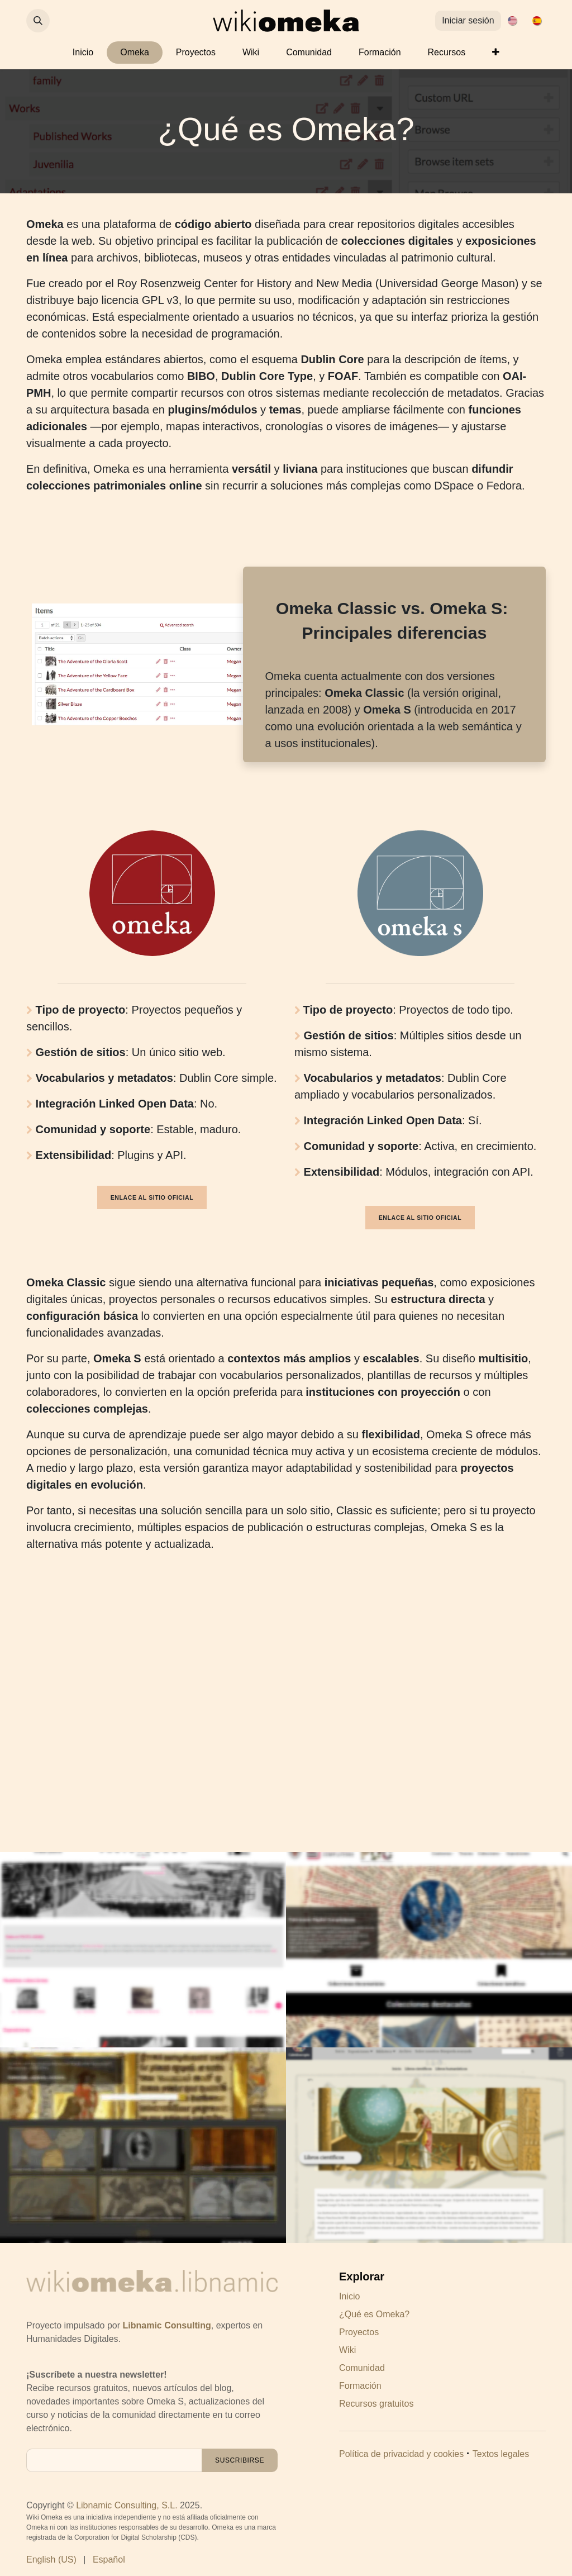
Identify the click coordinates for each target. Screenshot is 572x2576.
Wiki (347, 2350)
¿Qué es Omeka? (374, 2314)
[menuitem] (512, 20)
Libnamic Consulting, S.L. (126, 2505)
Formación (360, 2385)
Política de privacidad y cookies (401, 2454)
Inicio (349, 2296)
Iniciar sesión (468, 20)
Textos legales (501, 2454)
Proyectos (359, 2332)
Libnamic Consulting (167, 2325)
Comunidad (362, 2368)
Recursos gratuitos (376, 2403)
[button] (38, 20)
